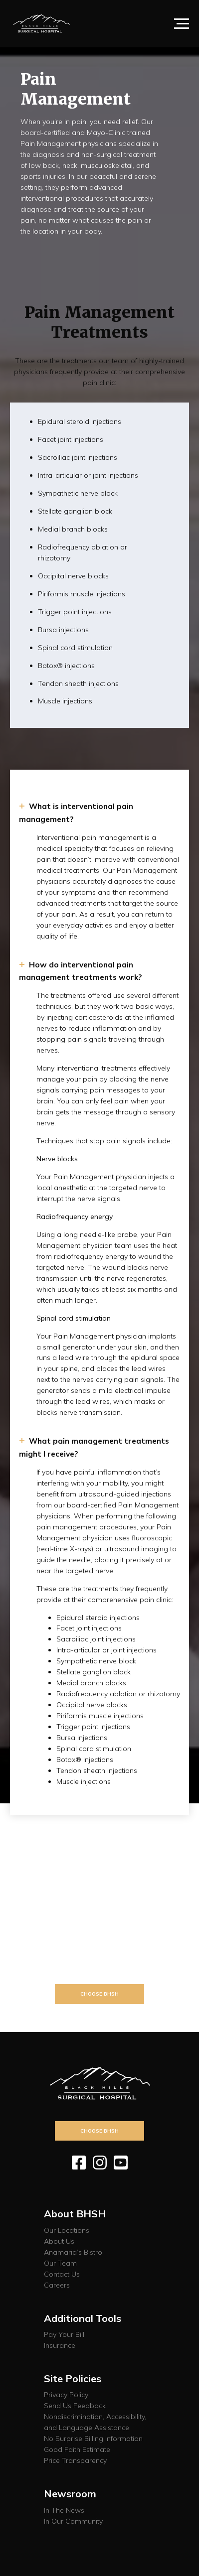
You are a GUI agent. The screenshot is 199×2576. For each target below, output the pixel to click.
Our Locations (66, 2230)
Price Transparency (75, 2460)
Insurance (59, 2345)
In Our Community (73, 2521)
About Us (59, 2241)
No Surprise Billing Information (93, 2438)
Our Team (60, 2263)
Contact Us (62, 2274)
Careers (57, 2285)
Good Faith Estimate (77, 2449)
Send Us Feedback (75, 2405)
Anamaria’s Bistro (73, 2252)
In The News (64, 2510)
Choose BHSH (99, 1994)
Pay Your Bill (64, 2334)
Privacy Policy (66, 2394)
